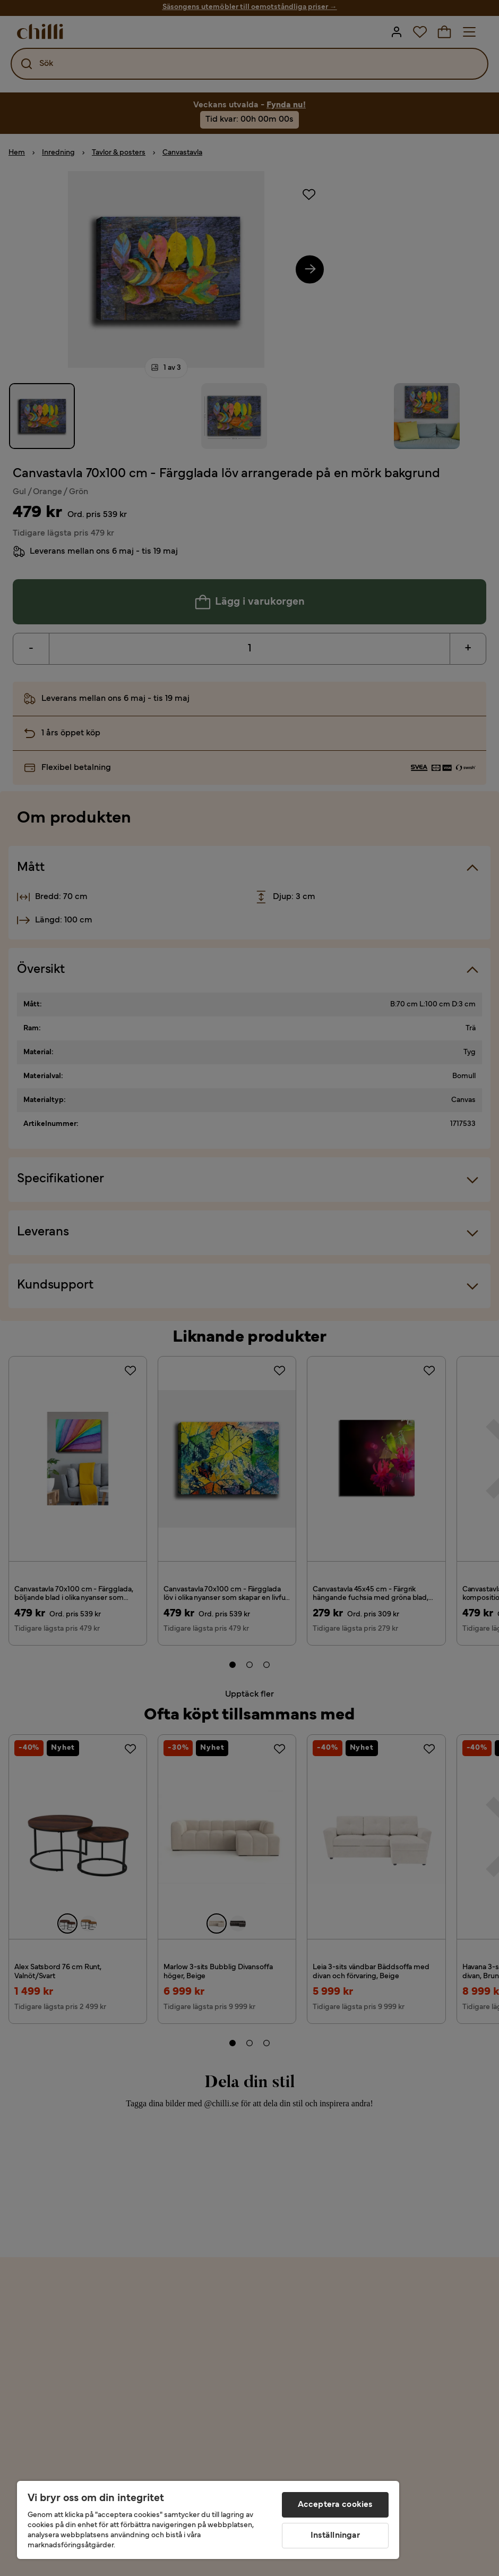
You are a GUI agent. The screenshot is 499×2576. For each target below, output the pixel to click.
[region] (208, 2520)
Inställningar (335, 2535)
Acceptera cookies (335, 2505)
